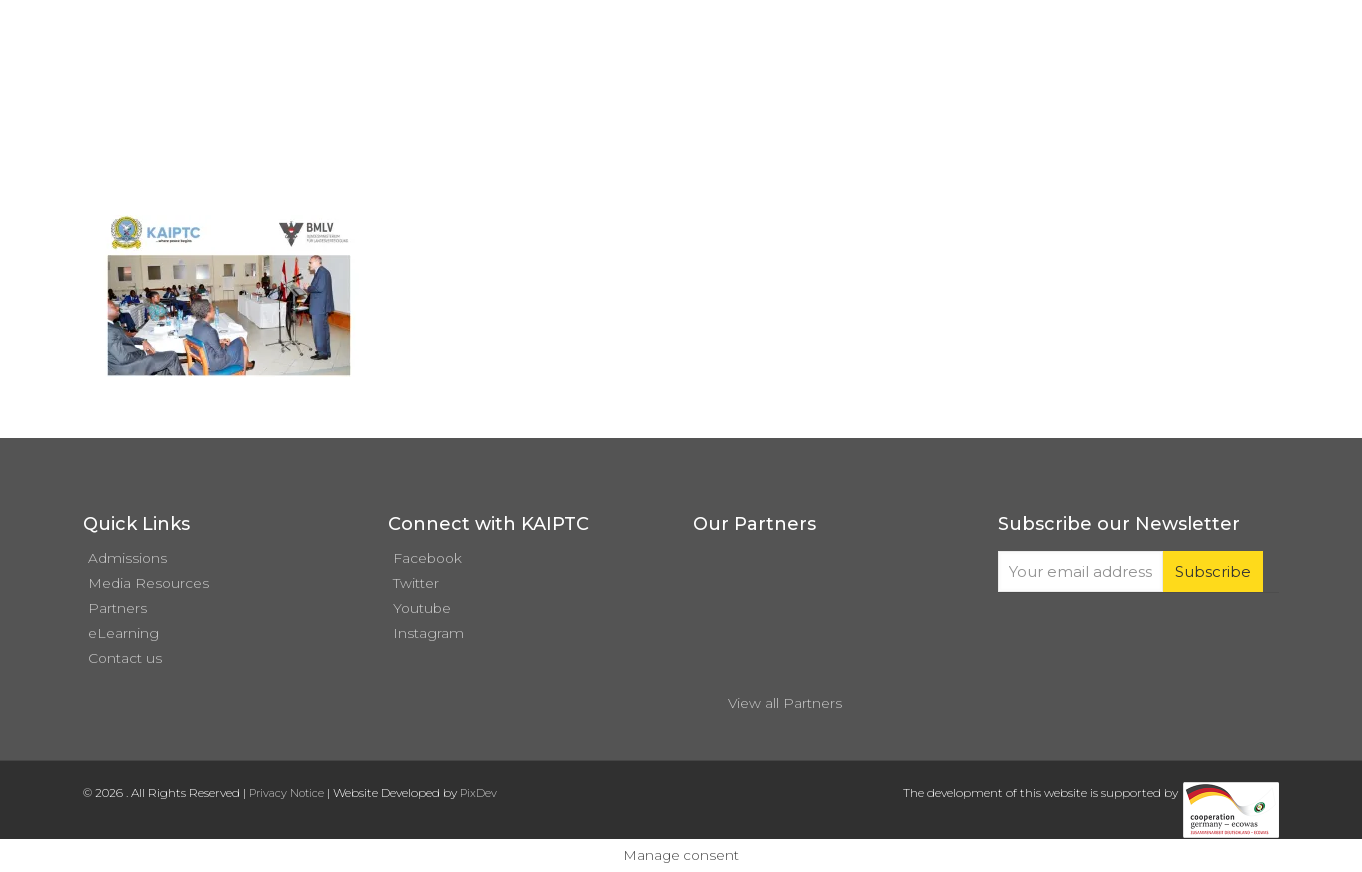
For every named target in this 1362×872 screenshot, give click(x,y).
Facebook (427, 558)
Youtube (422, 608)
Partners (117, 608)
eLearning (123, 633)
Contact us (125, 658)
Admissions (127, 558)
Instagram (428, 633)
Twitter (416, 583)
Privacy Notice (286, 793)
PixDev (478, 793)
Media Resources (148, 583)
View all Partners (785, 703)
